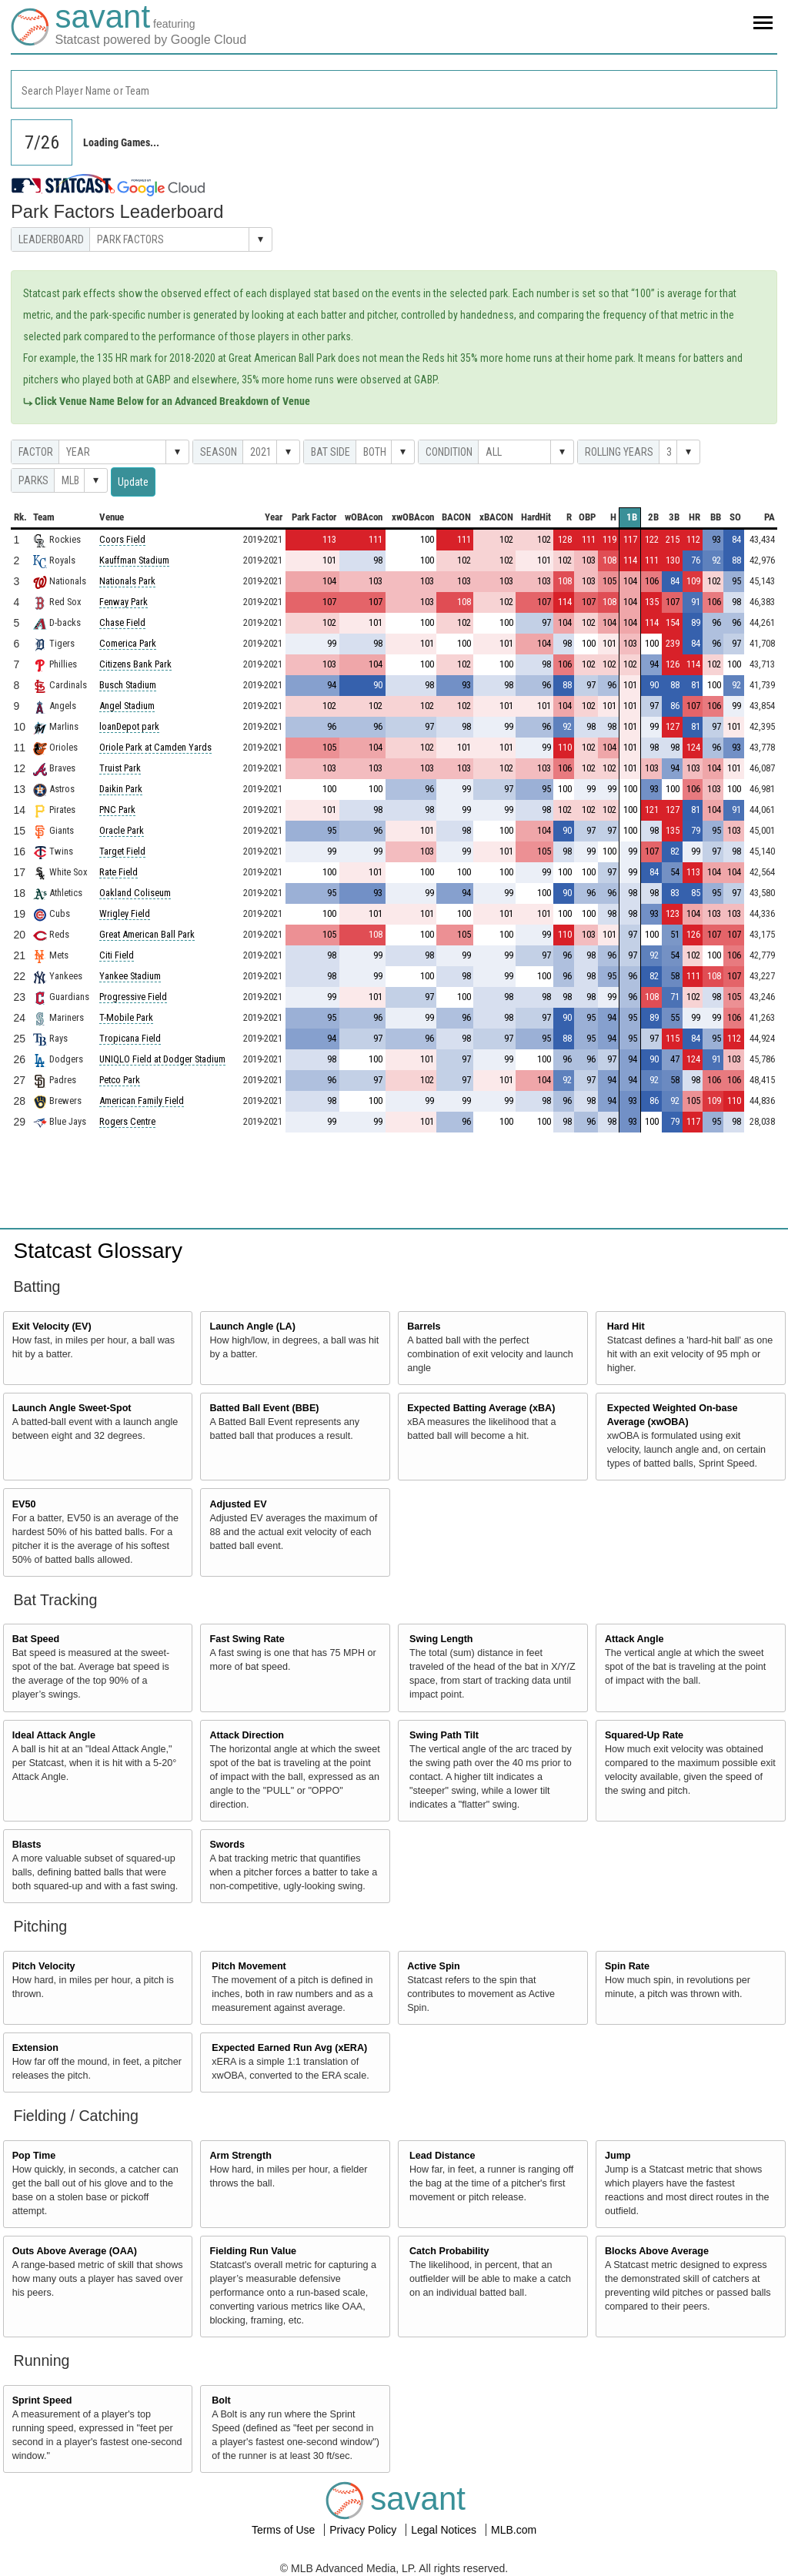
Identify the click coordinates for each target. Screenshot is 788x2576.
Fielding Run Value (252, 2251)
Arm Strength (240, 2155)
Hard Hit (626, 1326)
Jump (618, 2155)
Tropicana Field (130, 1038)
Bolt (221, 2400)
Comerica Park (127, 643)
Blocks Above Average (657, 2251)
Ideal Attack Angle (53, 1735)
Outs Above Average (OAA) (74, 2251)
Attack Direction (246, 1735)
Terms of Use (285, 2530)
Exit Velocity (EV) (52, 1326)
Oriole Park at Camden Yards (155, 747)
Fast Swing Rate (246, 1639)
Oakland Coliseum (135, 892)
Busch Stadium (127, 685)
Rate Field (118, 872)
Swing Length (441, 1639)
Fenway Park (123, 601)
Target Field (122, 851)
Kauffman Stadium (134, 560)
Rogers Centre (127, 1121)
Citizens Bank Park (135, 664)
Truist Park (120, 768)
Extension (35, 2047)
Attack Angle (634, 1639)
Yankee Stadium (130, 976)
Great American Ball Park (147, 934)
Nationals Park (127, 581)
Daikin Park (120, 789)
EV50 (24, 1504)
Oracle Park (121, 830)
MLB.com (513, 2530)
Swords (227, 1844)
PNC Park (117, 809)
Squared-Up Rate (644, 1735)
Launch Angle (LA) (252, 1326)
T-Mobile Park (126, 1017)
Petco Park (119, 1080)
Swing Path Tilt (444, 1735)
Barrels (423, 1326)
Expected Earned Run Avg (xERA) (289, 2047)
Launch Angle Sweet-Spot (72, 1408)
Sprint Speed (42, 2400)
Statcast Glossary (98, 1251)
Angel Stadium (127, 705)
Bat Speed (36, 1639)
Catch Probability (449, 2251)
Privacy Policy (364, 2530)
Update (133, 482)
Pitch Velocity (43, 1966)
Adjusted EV (237, 1504)
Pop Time (33, 2155)
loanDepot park (129, 726)
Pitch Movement (249, 1966)
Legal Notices (445, 2530)
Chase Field (122, 622)
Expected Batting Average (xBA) (481, 1408)
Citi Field (116, 955)
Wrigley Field (124, 913)
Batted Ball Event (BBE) (264, 1408)
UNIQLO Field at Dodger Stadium (162, 1059)
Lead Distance (442, 2155)
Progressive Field (133, 996)
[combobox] (394, 89)
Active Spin (433, 1966)
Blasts (27, 1844)
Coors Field (122, 539)
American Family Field (141, 1100)
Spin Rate (627, 1966)
